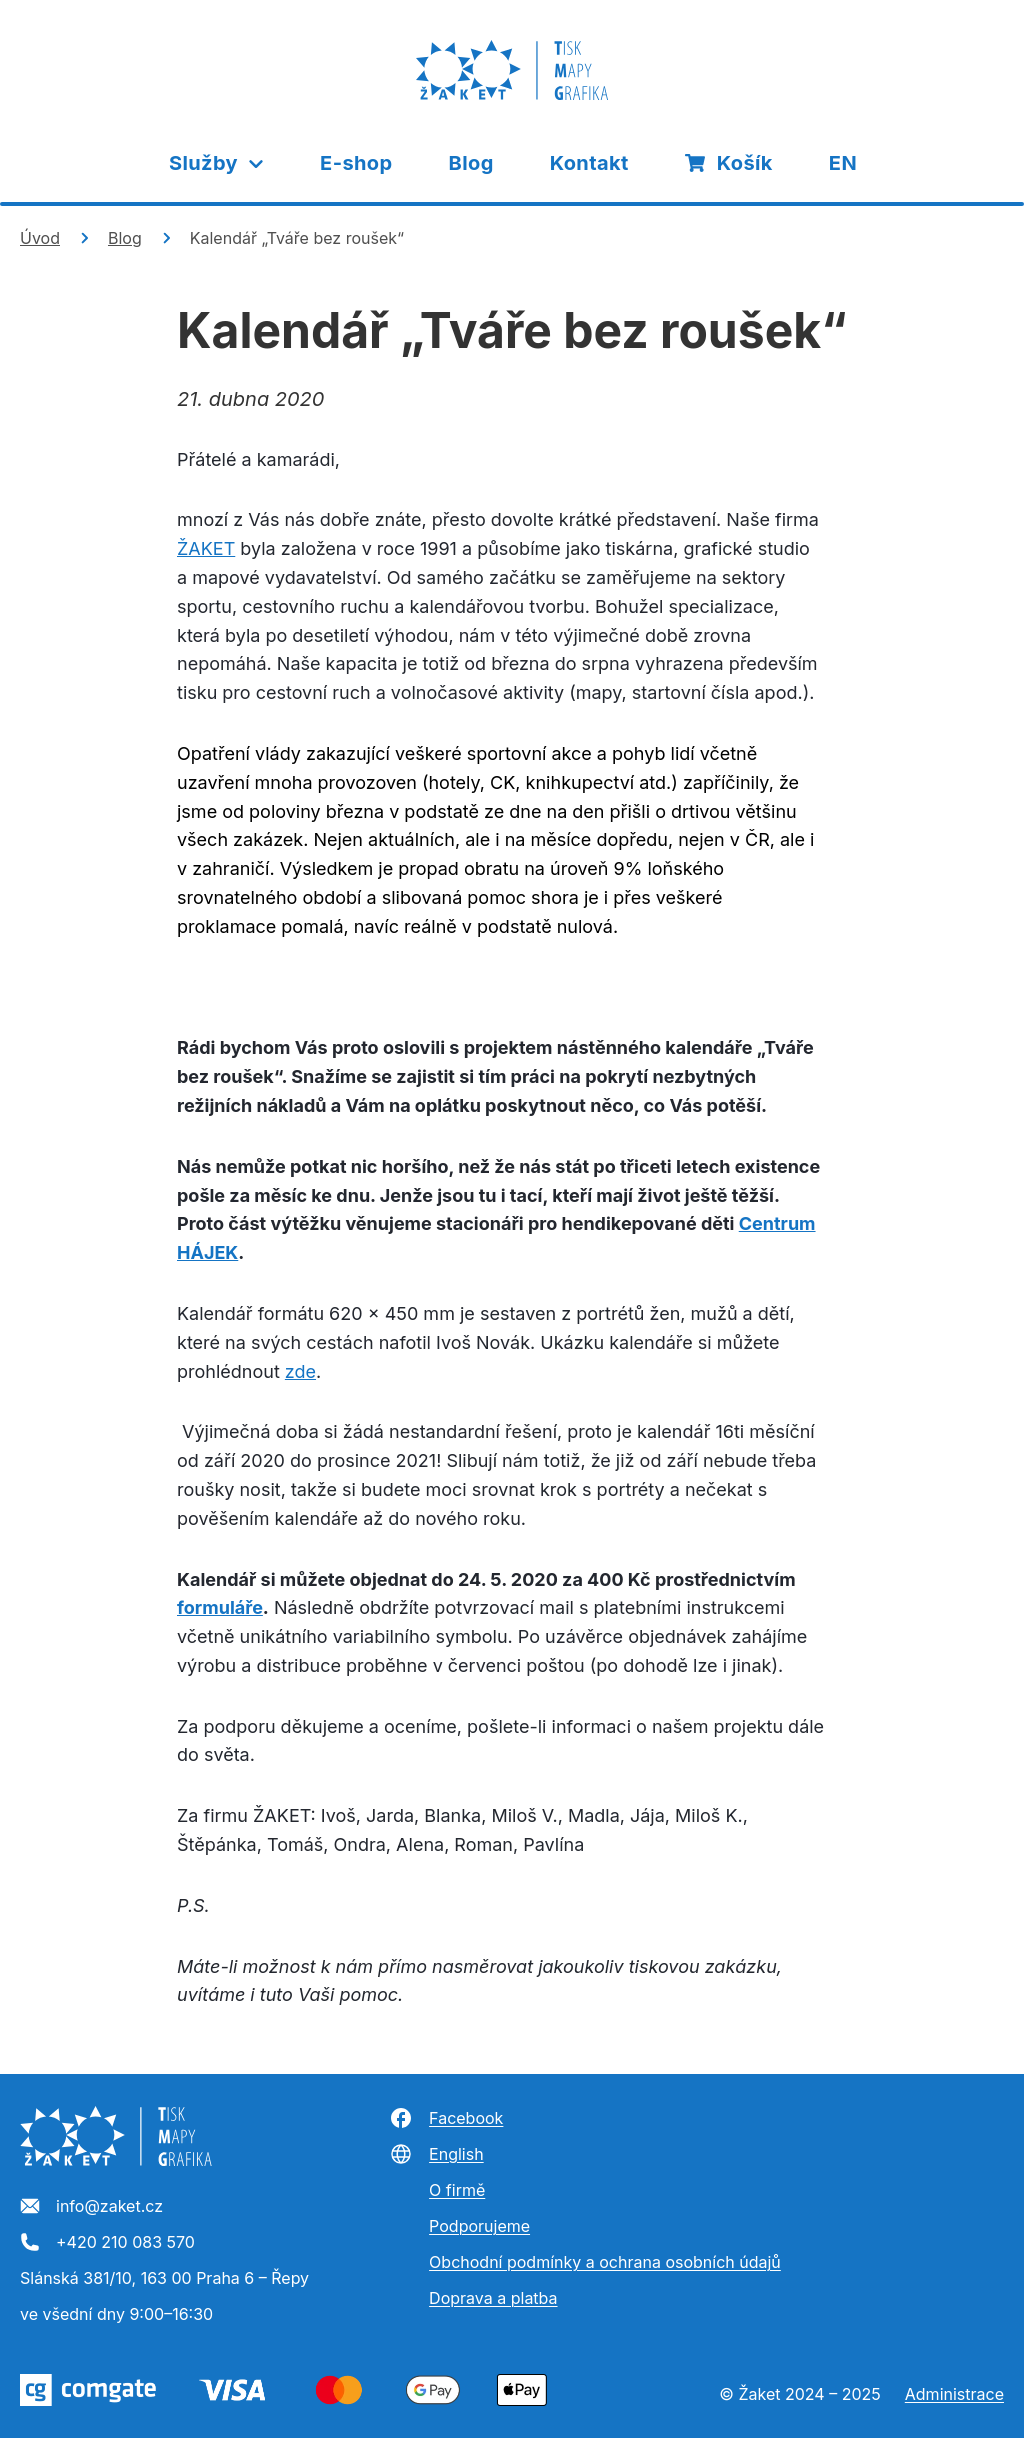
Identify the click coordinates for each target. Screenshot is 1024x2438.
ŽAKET (206, 548)
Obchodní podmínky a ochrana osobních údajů (605, 2262)
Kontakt (589, 163)
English (436, 2154)
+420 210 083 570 (107, 2243)
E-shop (356, 163)
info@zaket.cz (91, 2207)
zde (300, 1371)
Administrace (954, 2394)
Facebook (446, 2118)
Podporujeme (479, 2226)
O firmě (457, 2190)
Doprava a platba (493, 2298)
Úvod (40, 238)
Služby (217, 163)
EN (843, 163)
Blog (471, 163)
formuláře (220, 1607)
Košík (729, 163)
